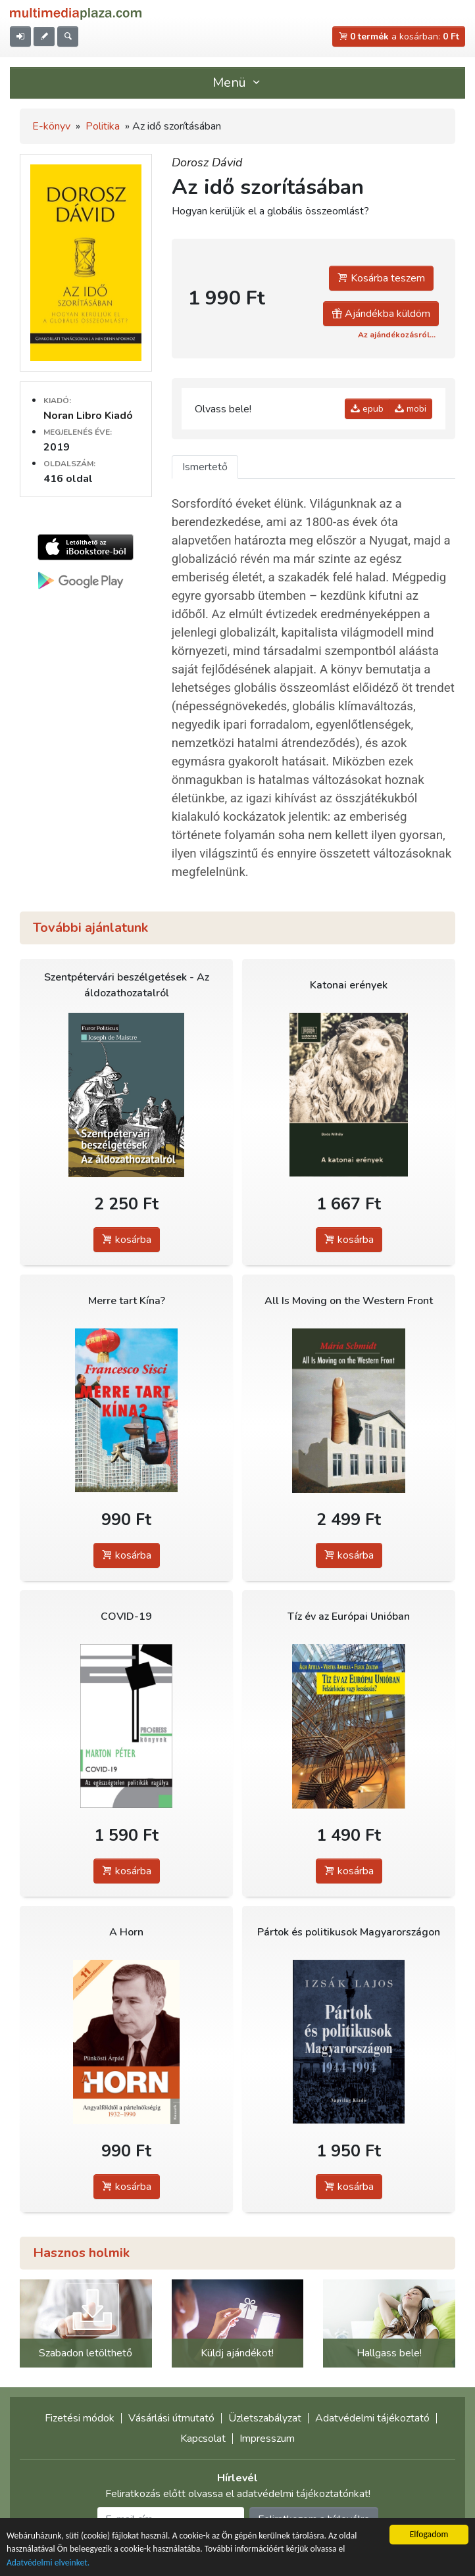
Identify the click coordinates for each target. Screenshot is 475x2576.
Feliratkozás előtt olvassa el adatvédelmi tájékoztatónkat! (237, 2494)
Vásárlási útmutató (171, 2418)
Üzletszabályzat (264, 2418)
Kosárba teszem (381, 278)
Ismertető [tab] (205, 467)
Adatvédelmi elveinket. (48, 2562)
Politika (103, 126)
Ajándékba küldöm (381, 313)
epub (367, 408)
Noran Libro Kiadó (88, 415)
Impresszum (267, 2438)
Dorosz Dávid (207, 162)
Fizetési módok (79, 2418)
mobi (410, 408)
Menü (237, 82)
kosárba (126, 1239)
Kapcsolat (203, 2438)
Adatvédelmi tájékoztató (372, 2418)
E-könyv (51, 126)
